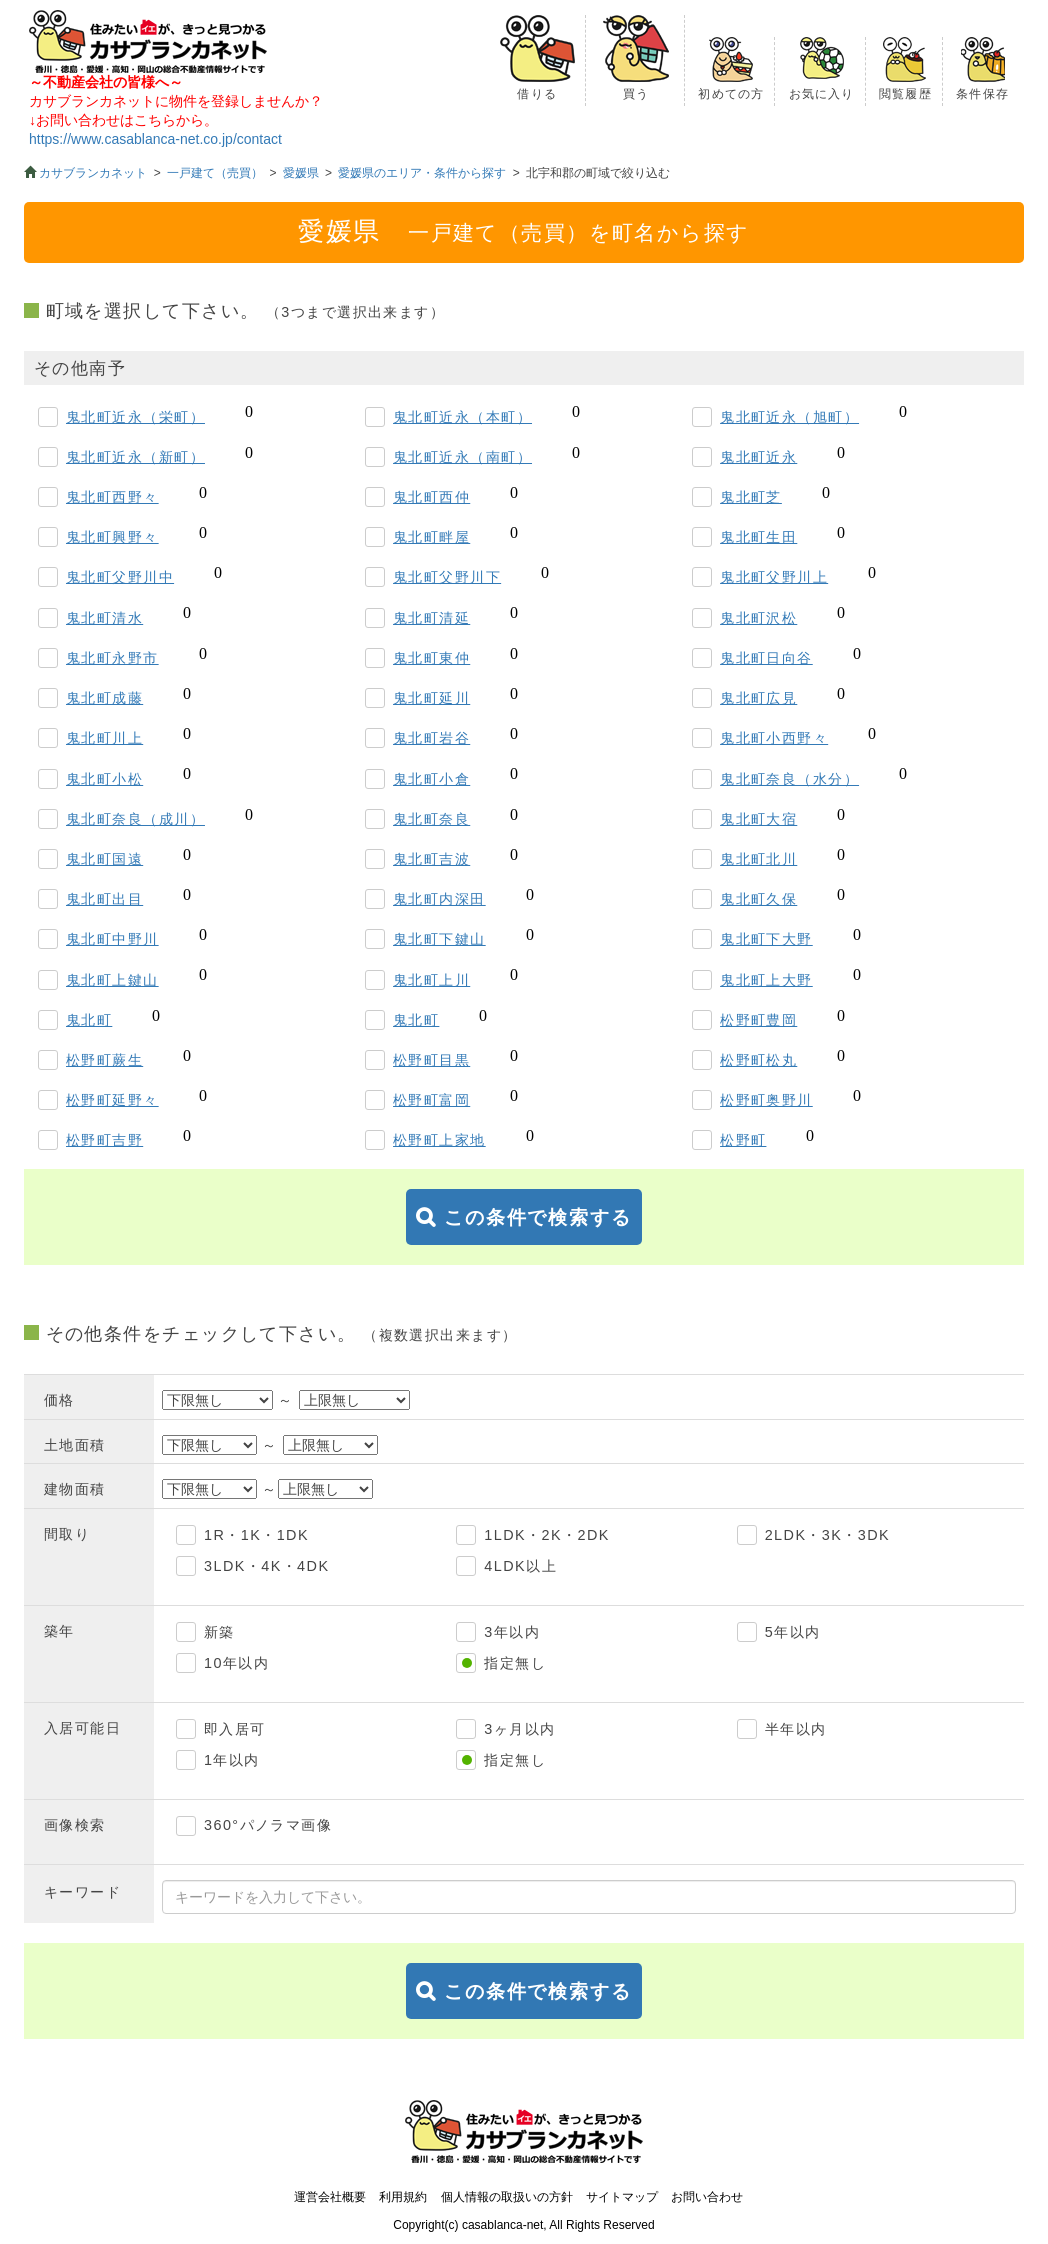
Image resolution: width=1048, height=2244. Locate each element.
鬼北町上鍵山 (112, 980)
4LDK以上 (520, 1566)
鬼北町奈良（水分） (789, 779)
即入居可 (235, 1729)
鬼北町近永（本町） (462, 417)
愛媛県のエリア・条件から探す (422, 173)
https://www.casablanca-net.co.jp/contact (155, 139)
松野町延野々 (112, 1100)
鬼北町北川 (758, 859)
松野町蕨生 (104, 1060)
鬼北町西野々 (112, 497)
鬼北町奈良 (431, 819)
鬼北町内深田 (439, 899)
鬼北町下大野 (766, 939)
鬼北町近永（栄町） (135, 417)
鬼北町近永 (758, 457)
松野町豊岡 (758, 1020)
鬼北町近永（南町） (462, 457)
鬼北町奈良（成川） (135, 819)
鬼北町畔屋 (431, 537)
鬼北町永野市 (112, 658)
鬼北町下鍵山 (439, 939)
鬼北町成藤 (104, 698)
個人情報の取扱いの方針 (507, 2197)
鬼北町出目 (104, 899)
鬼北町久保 (758, 899)
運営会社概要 (330, 2197)
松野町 (743, 1140)
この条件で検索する (538, 1217)
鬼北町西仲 (431, 497)
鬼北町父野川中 (120, 577)
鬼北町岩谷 (431, 738)
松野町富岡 (431, 1100)
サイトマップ (622, 2197)
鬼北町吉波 (431, 859)
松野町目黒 (431, 1060)
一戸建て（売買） (215, 173)
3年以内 (512, 1632)
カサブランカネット (93, 173)
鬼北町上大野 (766, 980)
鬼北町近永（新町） (135, 457)
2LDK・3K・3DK (827, 1535)
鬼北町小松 (104, 779)
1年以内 (232, 1760)
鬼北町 (89, 1020)
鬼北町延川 (431, 698)
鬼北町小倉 (431, 779)
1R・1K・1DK (256, 1535)
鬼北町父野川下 (447, 577)
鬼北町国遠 (104, 859)
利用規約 (403, 2197)
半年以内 (796, 1729)
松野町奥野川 (766, 1100)
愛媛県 (301, 173)
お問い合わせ (707, 2197)
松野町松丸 (758, 1060)
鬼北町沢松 (758, 618)
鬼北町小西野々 (774, 738)
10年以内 (236, 1663)
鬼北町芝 (751, 497)
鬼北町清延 (431, 618)
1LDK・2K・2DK (546, 1535)
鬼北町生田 (758, 537)
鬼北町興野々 (112, 537)
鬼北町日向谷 (766, 658)
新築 (219, 1632)
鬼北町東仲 (431, 658)
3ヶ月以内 (519, 1729)
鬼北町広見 (758, 698)
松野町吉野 (104, 1140)
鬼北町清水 (104, 618)
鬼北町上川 (431, 980)
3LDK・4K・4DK (266, 1566)
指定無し (515, 1663)
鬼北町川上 (104, 738)
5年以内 (793, 1632)
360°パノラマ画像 (268, 1825)
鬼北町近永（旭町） (789, 417)
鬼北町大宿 (758, 819)
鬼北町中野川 (112, 939)
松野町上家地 (439, 1140)
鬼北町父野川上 (774, 577)
